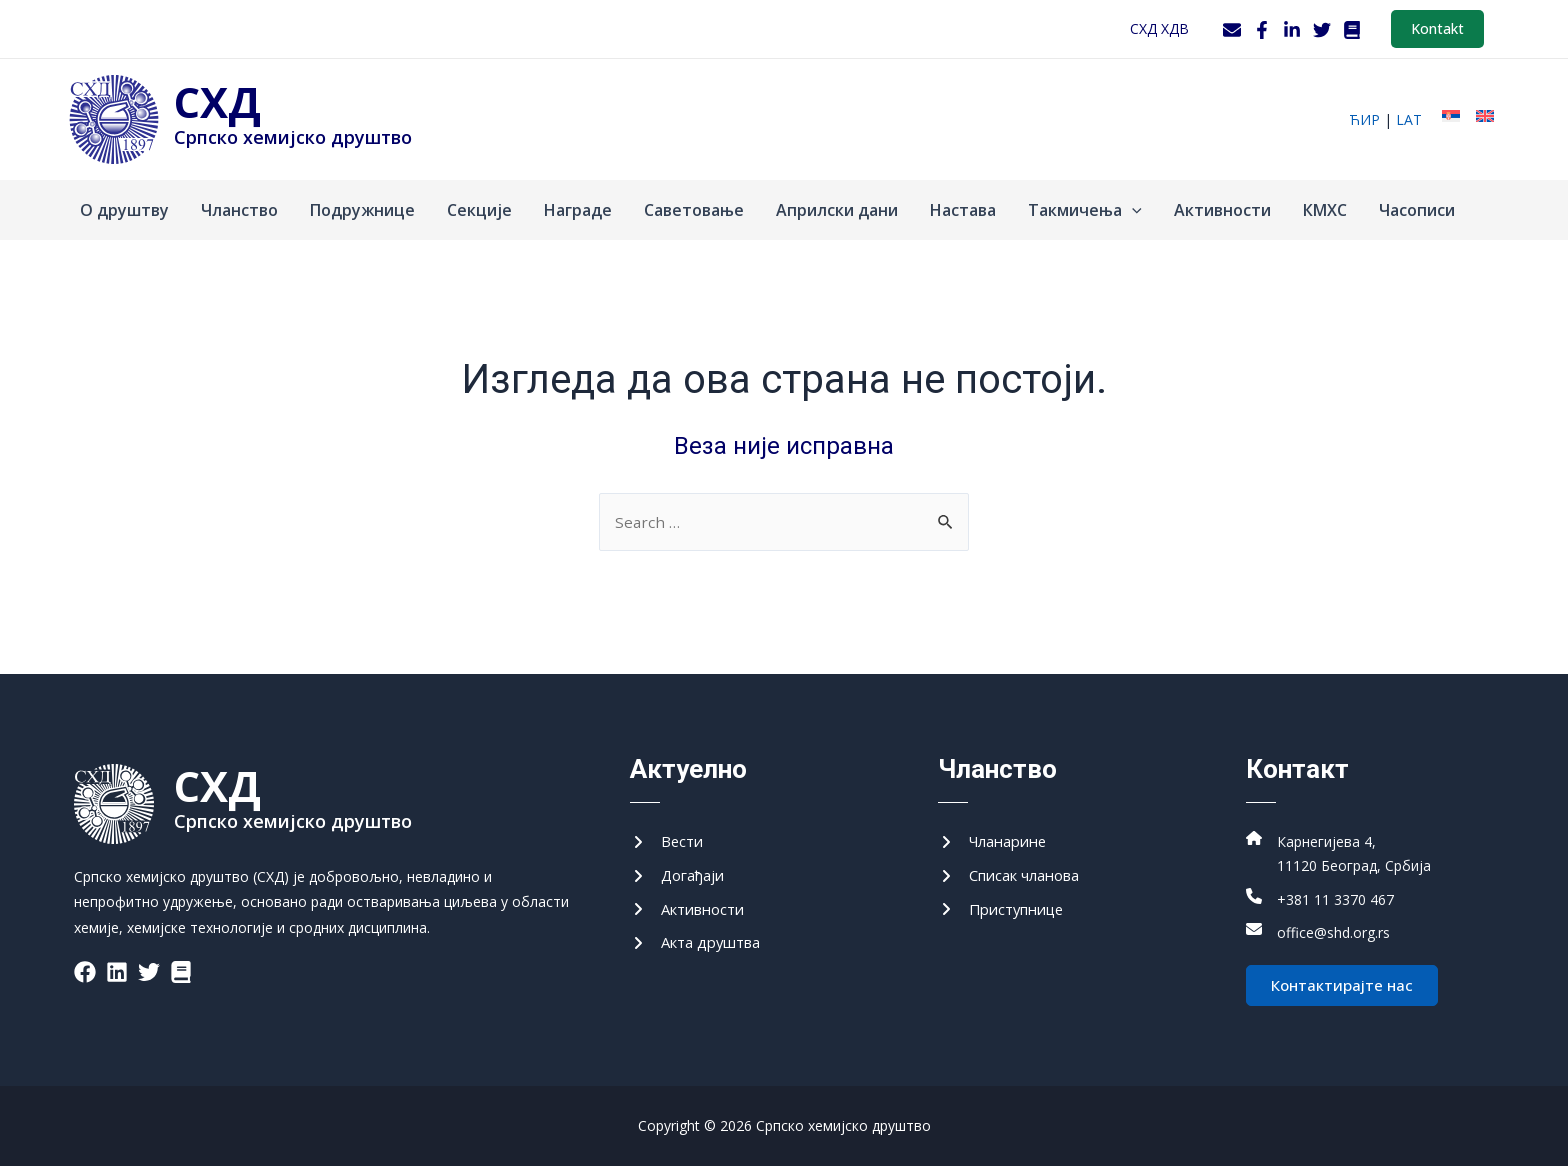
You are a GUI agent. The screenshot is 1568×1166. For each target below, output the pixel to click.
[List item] (85, 963)
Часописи (1417, 210)
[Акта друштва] (701, 941)
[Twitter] (1322, 30)
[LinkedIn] (1292, 30)
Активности (1222, 210)
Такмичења (1085, 210)
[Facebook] (1262, 30)
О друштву (124, 210)
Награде (578, 210)
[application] (1132, 210)
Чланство (239, 210)
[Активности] (692, 906)
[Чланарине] (997, 835)
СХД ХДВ (1159, 28)
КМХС (1325, 210)
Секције (479, 210)
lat (1409, 119)
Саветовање (694, 210)
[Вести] (668, 835)
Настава (963, 210)
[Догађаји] (681, 870)
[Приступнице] (1006, 906)
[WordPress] (1352, 30)
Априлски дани (837, 210)
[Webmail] (1232, 30)
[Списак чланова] (1016, 870)
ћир (1364, 119)
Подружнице (362, 210)
